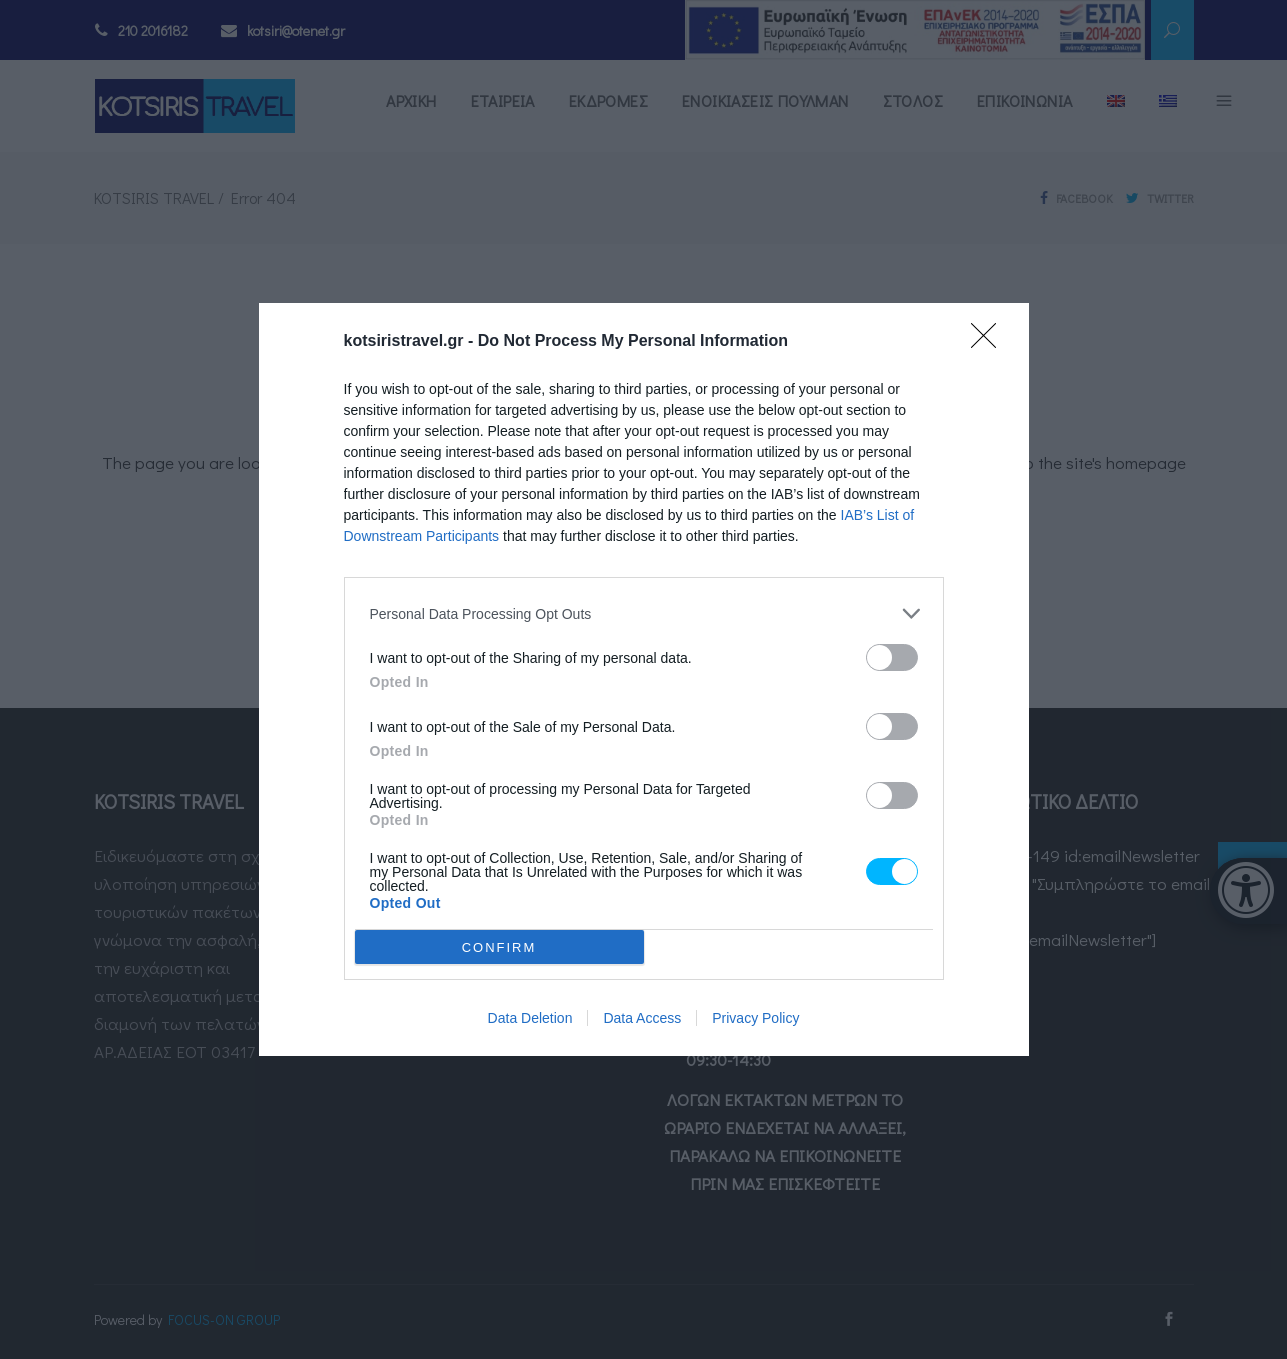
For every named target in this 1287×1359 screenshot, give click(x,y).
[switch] (892, 657)
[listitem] (644, 613)
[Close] (990, 342)
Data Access (642, 1018)
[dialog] (644, 679)
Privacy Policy (755, 1018)
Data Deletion (530, 1018)
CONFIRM (499, 947)
